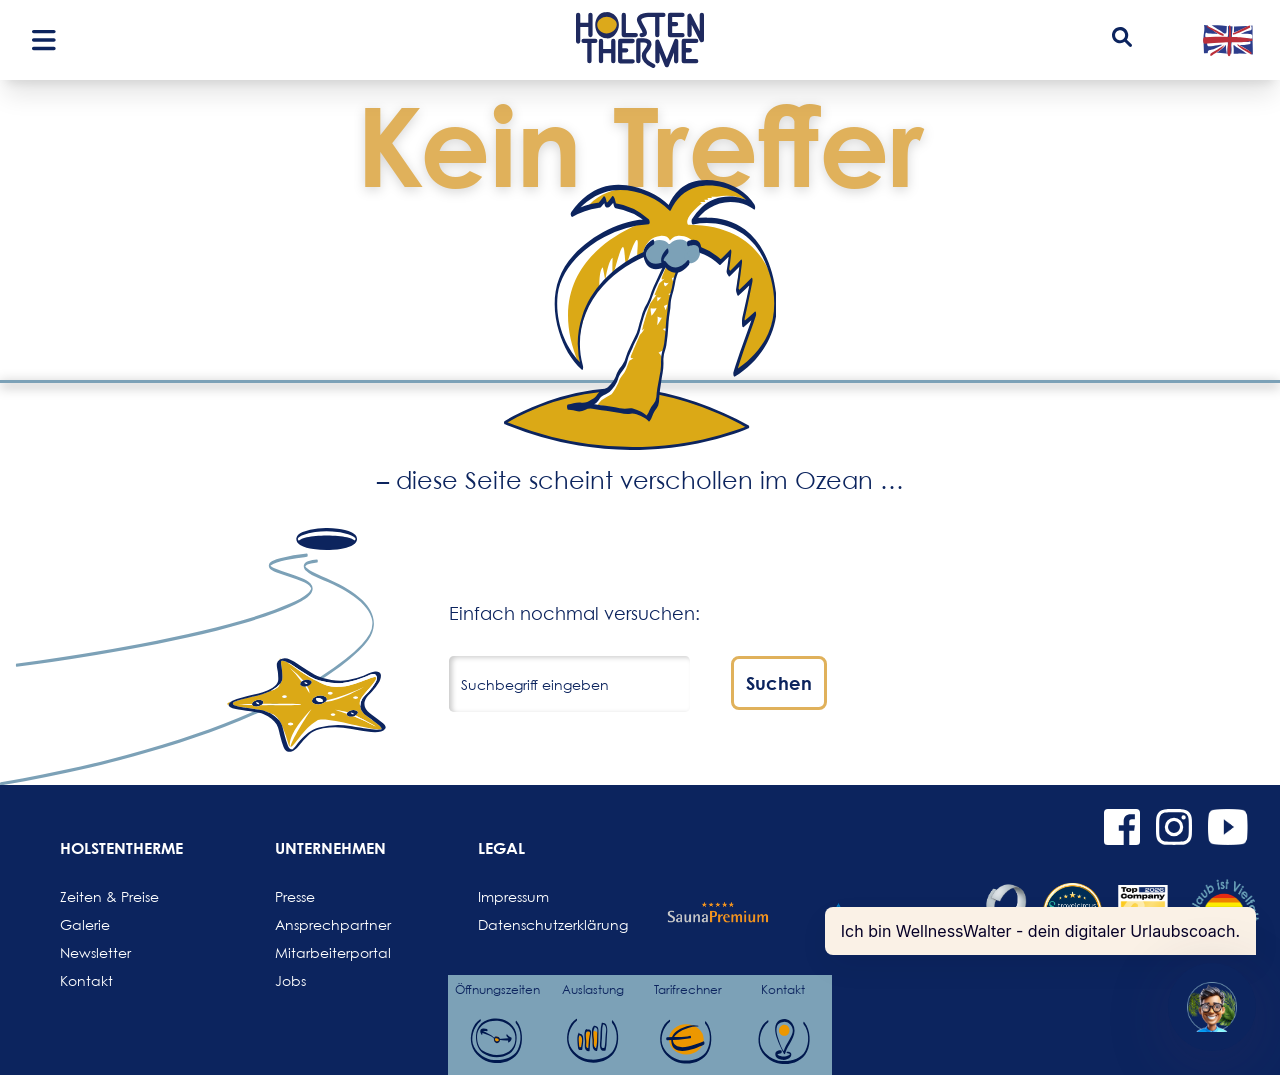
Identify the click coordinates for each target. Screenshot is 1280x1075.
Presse (295, 896)
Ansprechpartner (323, 924)
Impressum (513, 896)
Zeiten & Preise (108, 896)
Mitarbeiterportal (323, 952)
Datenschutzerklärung (526, 924)
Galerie (85, 924)
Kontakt (86, 980)
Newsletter (95, 952)
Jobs (290, 980)
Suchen (779, 683)
